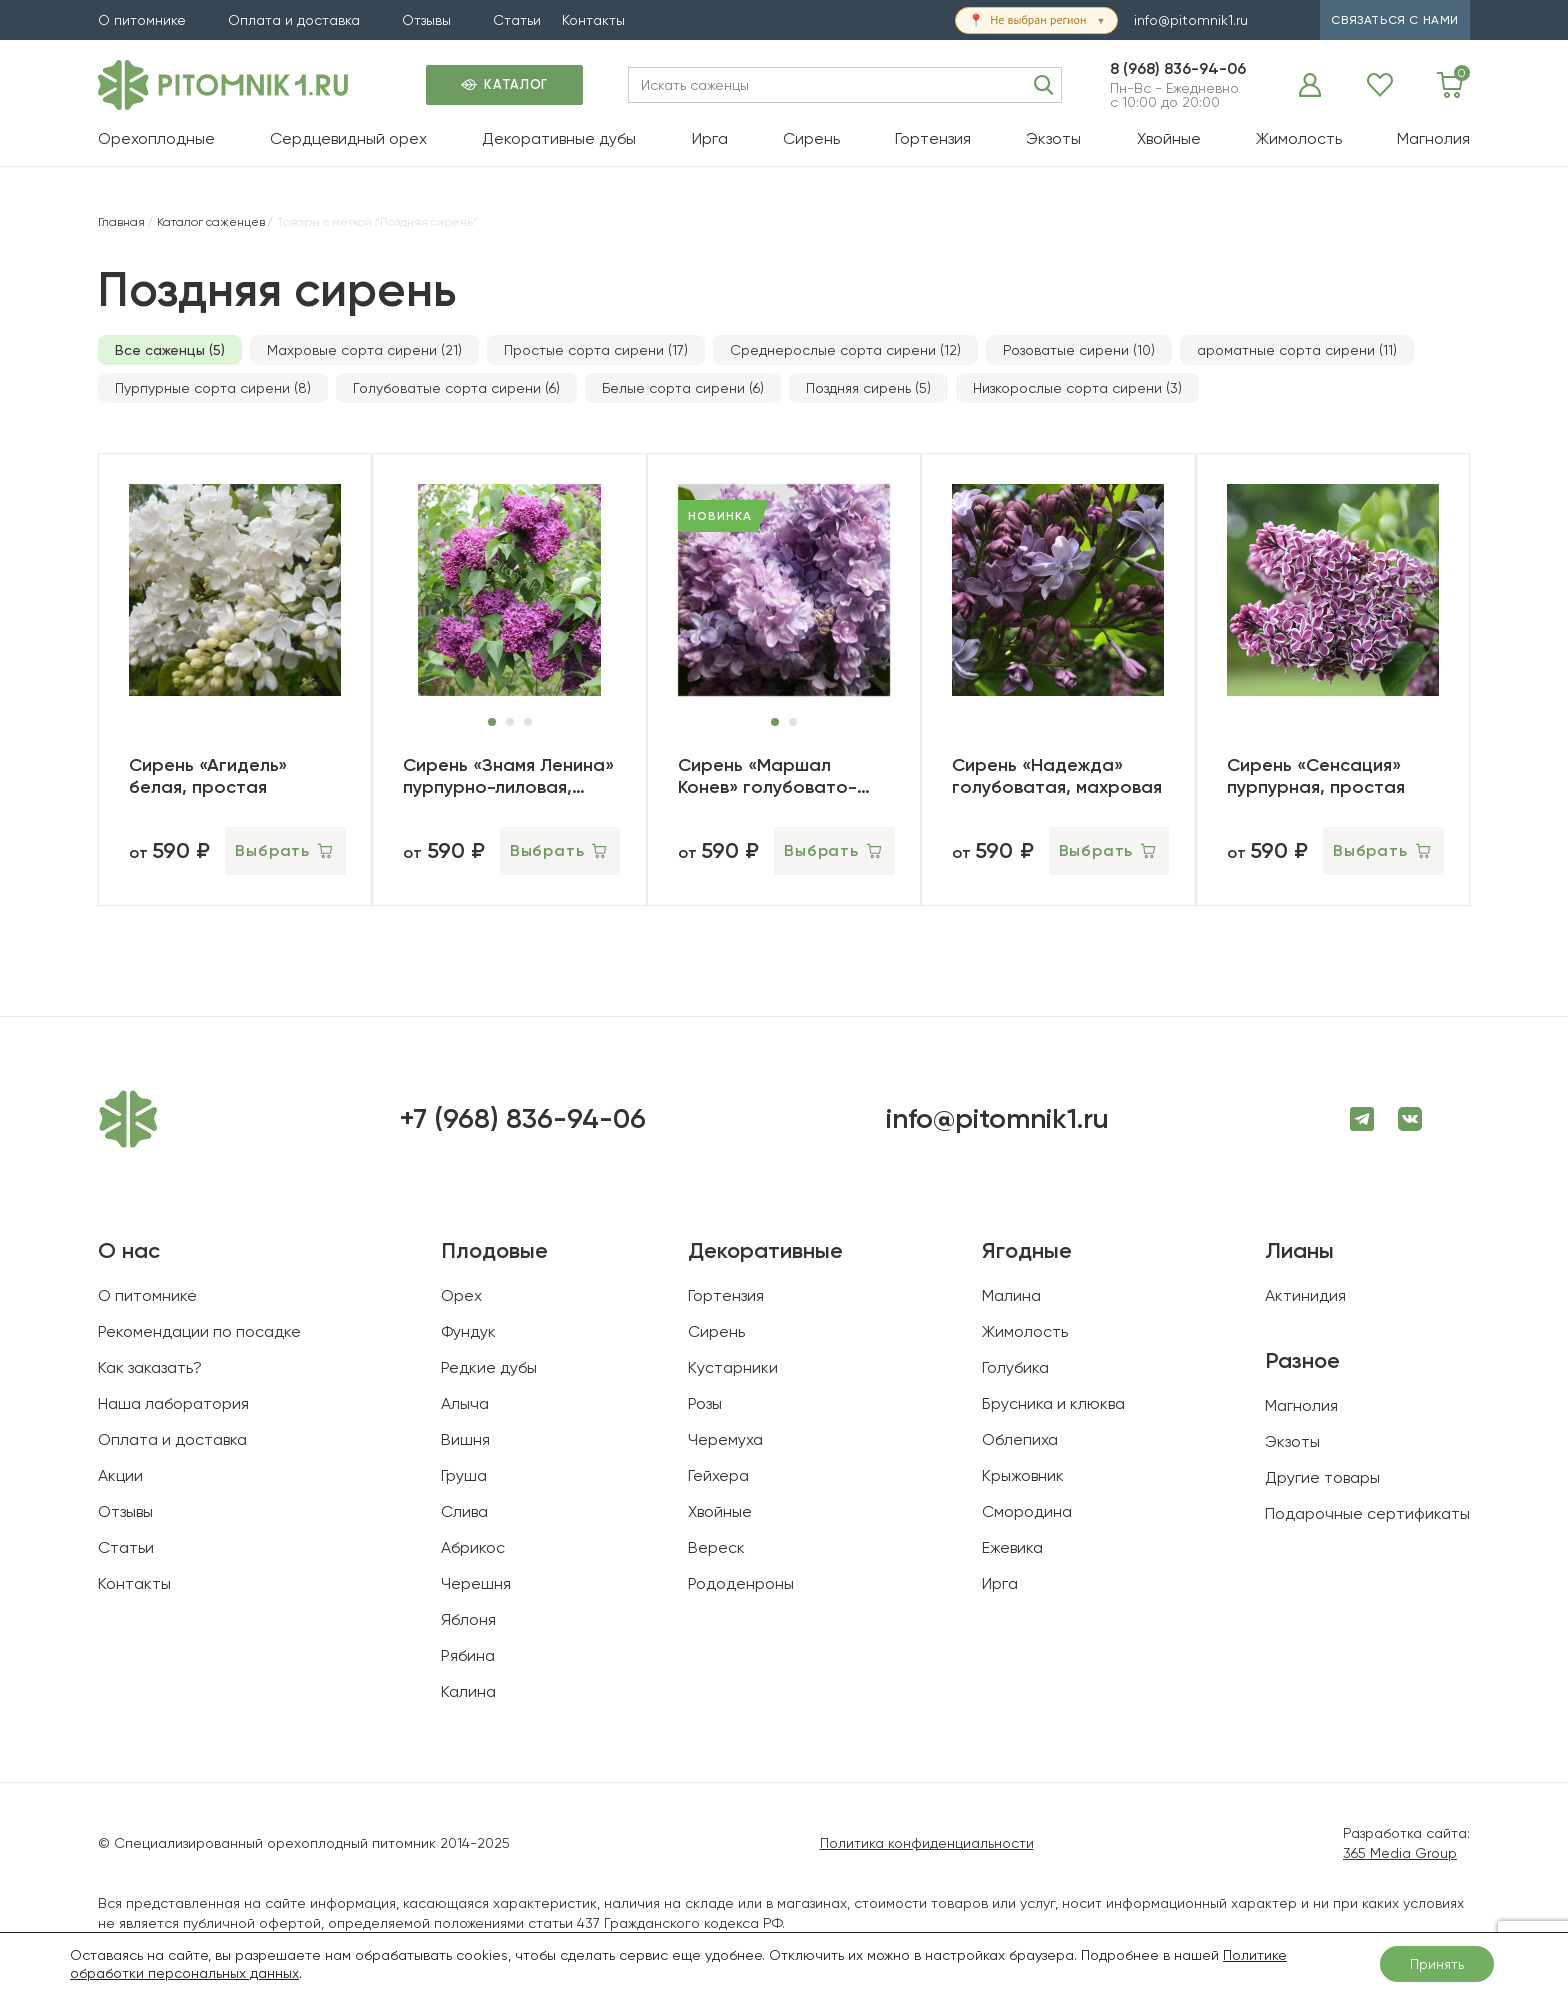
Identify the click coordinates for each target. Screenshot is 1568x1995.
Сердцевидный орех (348, 138)
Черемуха (725, 1439)
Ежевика (1012, 1547)
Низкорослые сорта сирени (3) (1077, 388)
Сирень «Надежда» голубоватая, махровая (1057, 776)
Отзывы (426, 20)
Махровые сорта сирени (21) (364, 350)
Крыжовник (1023, 1475)
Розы (705, 1403)
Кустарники (733, 1367)
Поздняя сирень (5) (868, 388)
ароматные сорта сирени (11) (1297, 350)
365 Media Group (1400, 1853)
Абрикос (473, 1547)
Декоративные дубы (559, 138)
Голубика (1015, 1367)
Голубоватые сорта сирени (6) (456, 388)
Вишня (465, 1439)
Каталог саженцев (211, 222)
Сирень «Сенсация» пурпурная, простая (1316, 776)
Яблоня (468, 1619)
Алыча (465, 1403)
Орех (461, 1295)
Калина (468, 1691)
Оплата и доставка (294, 20)
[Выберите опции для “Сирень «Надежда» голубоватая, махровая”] (1109, 851)
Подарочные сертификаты (1367, 1513)
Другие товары (1322, 1477)
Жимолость (1299, 138)
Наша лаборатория (173, 1403)
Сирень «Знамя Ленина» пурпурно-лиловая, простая (508, 776)
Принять (1437, 1964)
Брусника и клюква (1053, 1403)
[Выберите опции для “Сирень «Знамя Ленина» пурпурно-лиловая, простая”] (560, 851)
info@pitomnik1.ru (1191, 20)
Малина (1011, 1295)
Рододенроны (741, 1583)
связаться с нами (1395, 20)
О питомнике (142, 20)
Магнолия (1433, 138)
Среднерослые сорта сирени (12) (845, 350)
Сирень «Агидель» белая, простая (208, 776)
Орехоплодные (156, 138)
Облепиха (1020, 1439)
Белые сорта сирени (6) (683, 388)
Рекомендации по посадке (199, 1331)
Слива (464, 1511)
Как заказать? (150, 1367)
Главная (121, 222)
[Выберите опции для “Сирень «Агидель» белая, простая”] (285, 851)
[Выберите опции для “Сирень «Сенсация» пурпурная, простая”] (1383, 851)
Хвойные (1169, 138)
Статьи (517, 20)
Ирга (710, 138)
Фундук (468, 1331)
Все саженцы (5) (170, 350)
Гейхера (718, 1475)
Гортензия (933, 138)
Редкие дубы (489, 1367)
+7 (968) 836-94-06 (522, 1119)
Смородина (1027, 1511)
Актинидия (1305, 1295)
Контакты (593, 20)
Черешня (476, 1583)
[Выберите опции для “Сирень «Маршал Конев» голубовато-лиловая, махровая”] (834, 851)
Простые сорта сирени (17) (596, 350)
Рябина (468, 1655)
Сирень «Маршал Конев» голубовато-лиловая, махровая (767, 776)
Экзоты (1053, 138)
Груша (464, 1475)
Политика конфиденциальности (927, 1843)
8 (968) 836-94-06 (1178, 69)
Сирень (811, 138)
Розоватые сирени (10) (1079, 350)
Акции (120, 1475)
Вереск (716, 1547)
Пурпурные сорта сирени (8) (213, 388)
